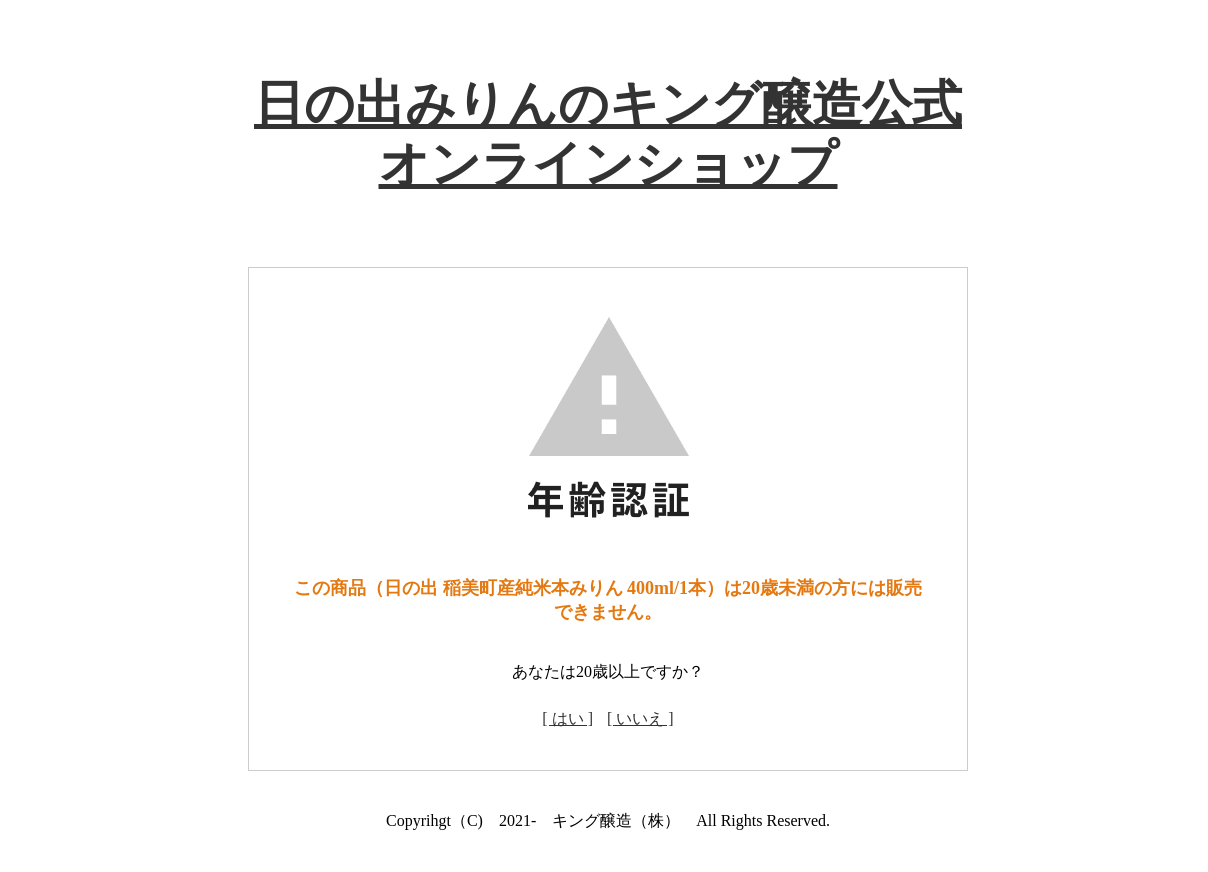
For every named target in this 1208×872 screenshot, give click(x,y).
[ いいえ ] (640, 718)
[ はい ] (567, 718)
